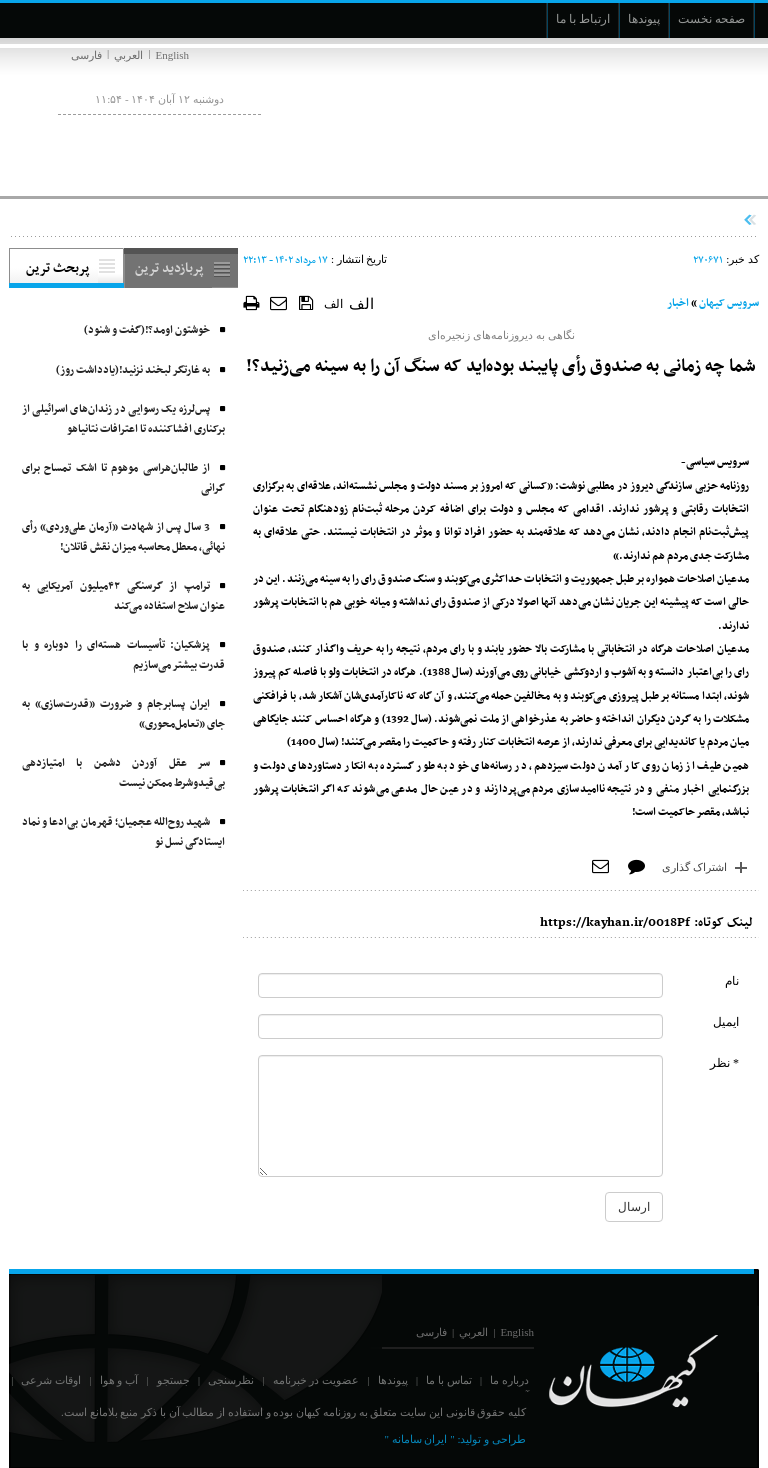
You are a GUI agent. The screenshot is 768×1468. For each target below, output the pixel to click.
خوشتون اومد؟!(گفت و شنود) (147, 330)
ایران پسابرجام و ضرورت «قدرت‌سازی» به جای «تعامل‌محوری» (123, 714)
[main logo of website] (626, 118)
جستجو (173, 1380)
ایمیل (726, 1022)
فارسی (86, 55)
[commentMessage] (460, 1116)
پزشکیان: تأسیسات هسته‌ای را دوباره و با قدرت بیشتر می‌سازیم (123, 655)
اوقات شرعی (51, 1380)
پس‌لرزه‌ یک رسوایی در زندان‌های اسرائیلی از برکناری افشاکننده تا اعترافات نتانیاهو (123, 419)
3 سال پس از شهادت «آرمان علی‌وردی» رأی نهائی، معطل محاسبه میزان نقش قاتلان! (123, 537)
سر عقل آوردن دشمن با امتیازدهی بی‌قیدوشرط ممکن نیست (123, 773)
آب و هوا (119, 1380)
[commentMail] (460, 1026)
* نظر (724, 1063)
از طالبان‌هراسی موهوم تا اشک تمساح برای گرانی (123, 478)
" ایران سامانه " (419, 1439)
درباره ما (509, 1380)
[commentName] (460, 985)
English (172, 55)
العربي (128, 55)
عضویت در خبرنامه (316, 1380)
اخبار (678, 303)
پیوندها (393, 1380)
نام (732, 981)
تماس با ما (449, 1380)
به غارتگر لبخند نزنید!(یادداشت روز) (133, 370)
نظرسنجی (231, 1380)
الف (333, 304)
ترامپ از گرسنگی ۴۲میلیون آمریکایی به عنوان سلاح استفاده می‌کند (123, 596)
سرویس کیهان (729, 303)
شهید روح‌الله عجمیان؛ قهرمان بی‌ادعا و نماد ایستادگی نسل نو (123, 832)
